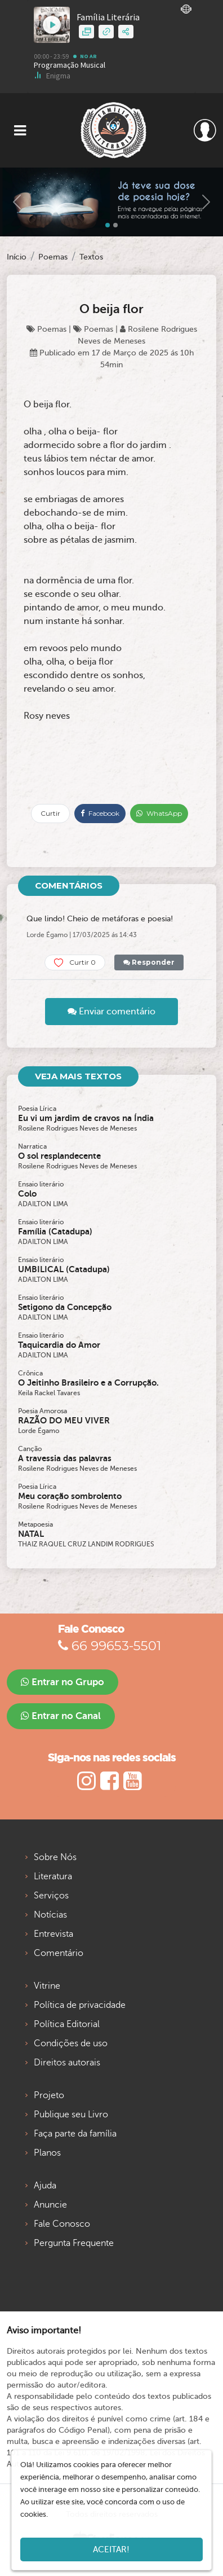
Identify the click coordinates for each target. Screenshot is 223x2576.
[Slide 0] (107, 225)
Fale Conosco (62, 2224)
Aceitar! (111, 2549)
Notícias (50, 1915)
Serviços (51, 1896)
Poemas (53, 257)
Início (16, 257)
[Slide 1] (115, 225)
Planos (47, 2153)
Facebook (100, 813)
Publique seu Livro (71, 2114)
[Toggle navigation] (20, 130)
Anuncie (50, 2205)
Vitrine (47, 1986)
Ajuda (45, 2186)
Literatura (53, 1876)
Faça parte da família (75, 2134)
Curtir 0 (75, 963)
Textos (91, 257)
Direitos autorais (67, 2063)
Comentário (58, 1953)
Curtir (50, 813)
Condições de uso (71, 2043)
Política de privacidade (80, 2005)
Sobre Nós (55, 1857)
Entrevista (53, 1934)
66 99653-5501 (109, 1646)
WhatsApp (159, 813)
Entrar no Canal (61, 1716)
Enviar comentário (111, 1011)
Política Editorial (67, 2024)
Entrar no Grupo (62, 1682)
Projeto (49, 2095)
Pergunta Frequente (74, 2243)
